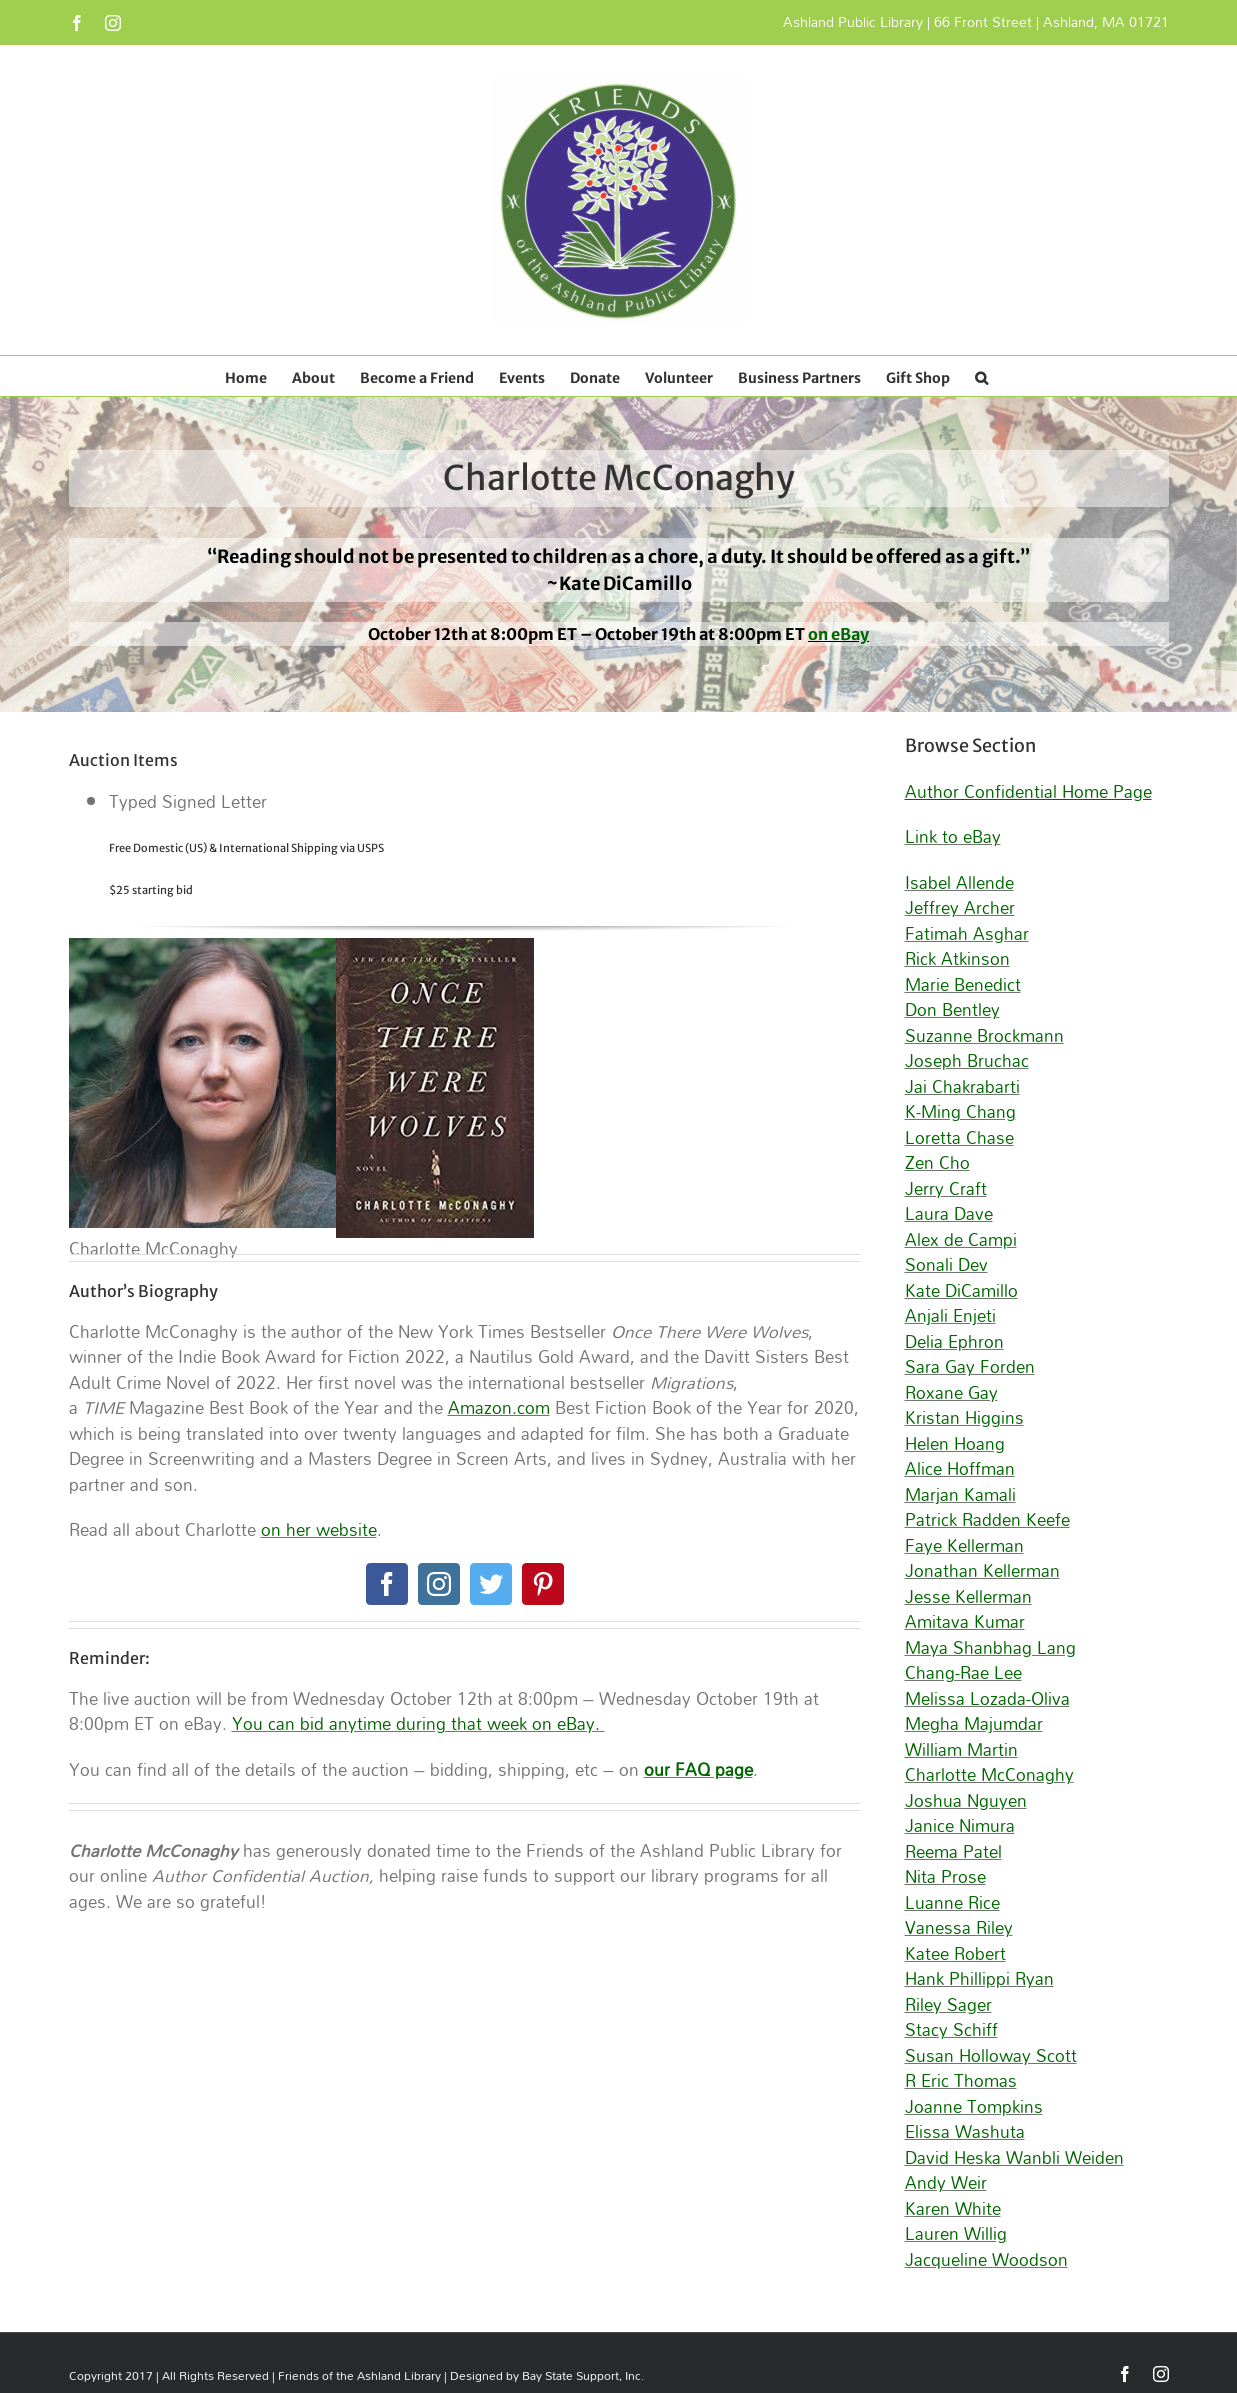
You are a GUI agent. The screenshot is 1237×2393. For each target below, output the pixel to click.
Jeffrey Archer (960, 907)
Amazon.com (499, 1407)
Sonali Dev (946, 1264)
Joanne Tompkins (974, 2106)
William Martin (961, 1749)
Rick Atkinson (957, 958)
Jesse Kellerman (968, 1596)
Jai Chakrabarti (962, 1086)
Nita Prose (945, 1876)
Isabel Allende (959, 882)
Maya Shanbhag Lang (990, 1647)
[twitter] (491, 1584)
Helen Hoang (955, 1443)
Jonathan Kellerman (982, 1570)
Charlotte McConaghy (989, 1774)
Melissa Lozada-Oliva (987, 1698)
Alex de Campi (961, 1239)
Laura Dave (949, 1213)
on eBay (838, 634)
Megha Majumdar (974, 1723)
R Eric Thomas (961, 2080)
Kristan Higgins (964, 1417)
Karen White (953, 2208)
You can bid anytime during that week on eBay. (418, 1723)
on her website (319, 1529)
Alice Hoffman (960, 1468)
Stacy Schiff (951, 2029)
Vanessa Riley (959, 1927)
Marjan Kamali (960, 1494)
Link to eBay (953, 836)
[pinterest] (543, 1584)
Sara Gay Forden (970, 1366)
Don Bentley (952, 1009)
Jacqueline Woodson (986, 2259)
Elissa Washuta (965, 2131)
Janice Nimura (960, 1825)
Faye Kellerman (964, 1545)
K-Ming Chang (960, 1111)
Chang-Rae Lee (963, 1672)
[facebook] (387, 1584)
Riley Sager (948, 2004)
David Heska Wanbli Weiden (1014, 2157)
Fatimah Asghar (967, 933)
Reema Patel (953, 1851)
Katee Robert (955, 1953)
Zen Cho (937, 1162)
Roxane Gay (951, 1392)
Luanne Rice (952, 1902)
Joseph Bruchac (967, 1060)
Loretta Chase (959, 1137)
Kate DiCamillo (961, 1290)
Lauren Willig (956, 2233)
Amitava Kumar (965, 1621)
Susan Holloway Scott (991, 2055)
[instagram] (439, 1584)
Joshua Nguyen (966, 1800)
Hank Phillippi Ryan (979, 1978)
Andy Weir (946, 2182)
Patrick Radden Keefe (987, 1519)
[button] (981, 376)
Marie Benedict (963, 984)
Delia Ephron (954, 1341)
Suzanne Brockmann (984, 1035)
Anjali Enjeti (950, 1315)
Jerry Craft (946, 1188)
